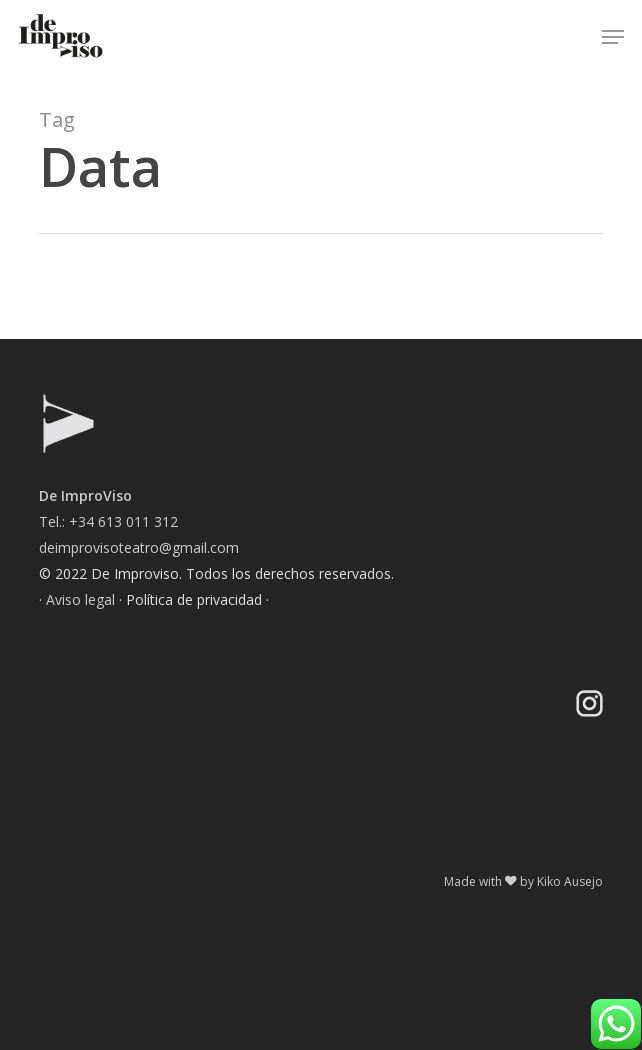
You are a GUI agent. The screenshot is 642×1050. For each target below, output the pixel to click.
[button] (613, 37)
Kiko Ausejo (570, 881)
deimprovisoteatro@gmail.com (139, 547)
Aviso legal (80, 599)
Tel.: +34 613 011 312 (108, 521)
